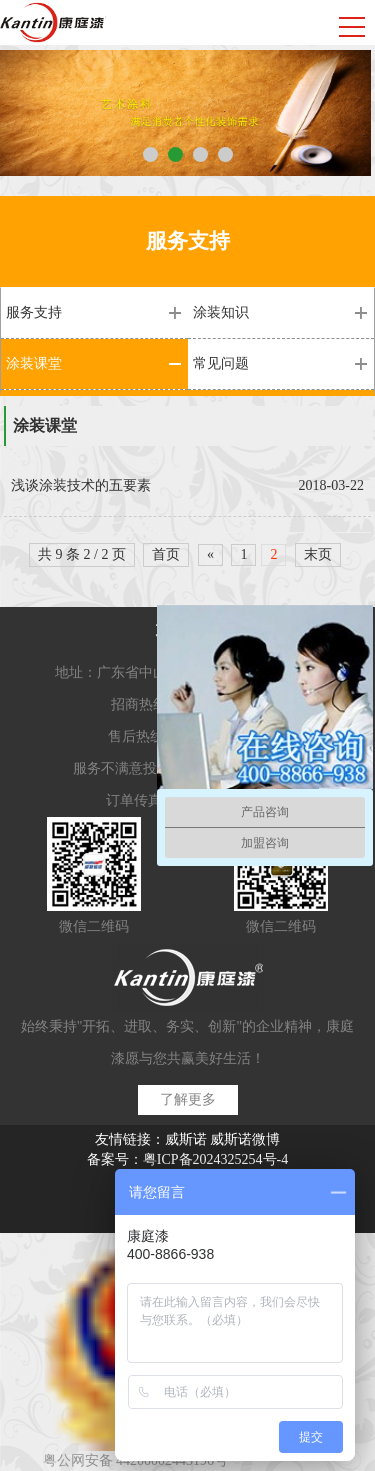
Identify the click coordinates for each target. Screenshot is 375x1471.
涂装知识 (221, 312)
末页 (318, 554)
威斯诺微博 (245, 1139)
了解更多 (188, 1099)
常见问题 (221, 363)
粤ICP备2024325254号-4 (215, 1159)
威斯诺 (186, 1139)
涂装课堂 (34, 363)
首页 (166, 554)
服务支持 (34, 312)
